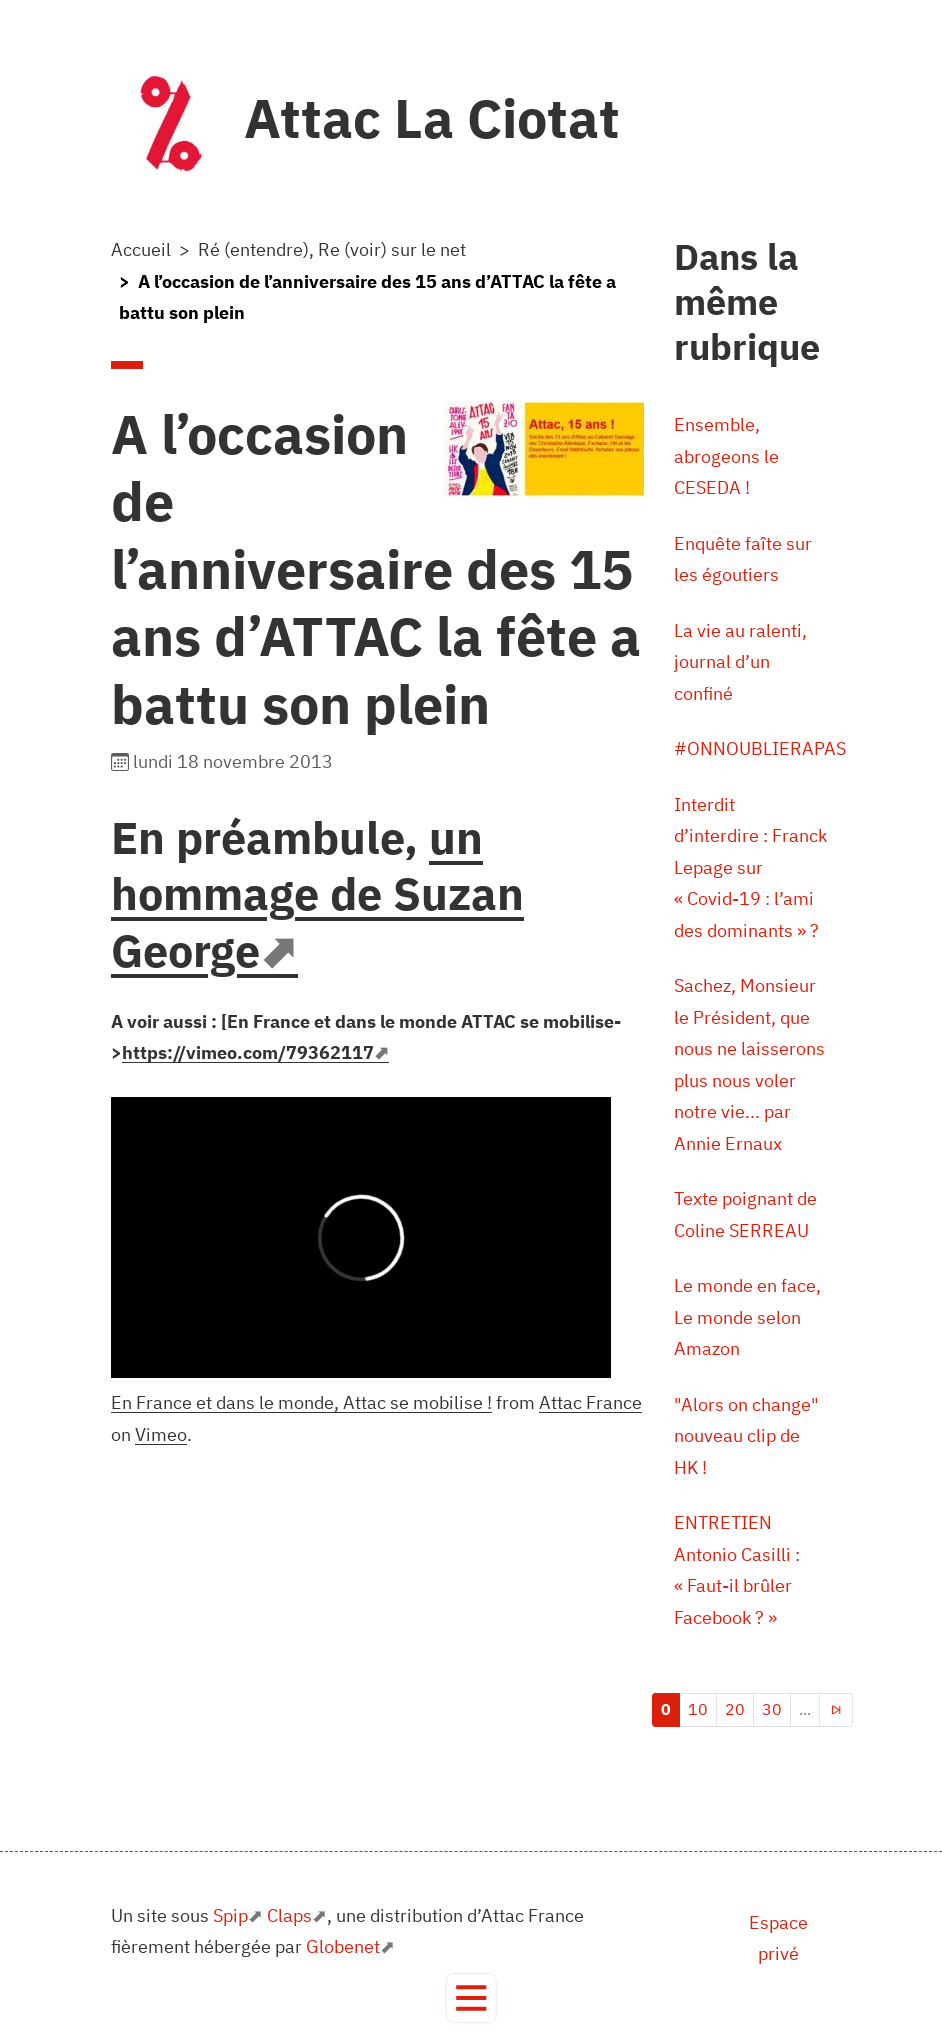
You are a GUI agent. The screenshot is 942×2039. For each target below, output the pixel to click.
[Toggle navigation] (471, 1998)
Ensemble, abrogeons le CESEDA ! (726, 456)
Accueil (141, 249)
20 (735, 1709)
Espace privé (778, 1938)
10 (698, 1709)
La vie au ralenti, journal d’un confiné (740, 662)
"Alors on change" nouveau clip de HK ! (746, 1436)
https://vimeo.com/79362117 (248, 1052)
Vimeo (161, 1434)
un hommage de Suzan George (317, 893)
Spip (230, 1915)
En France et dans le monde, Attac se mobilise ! (301, 1402)
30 (772, 1709)
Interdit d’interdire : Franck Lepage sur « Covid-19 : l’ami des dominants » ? (750, 867)
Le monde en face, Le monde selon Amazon (747, 1317)
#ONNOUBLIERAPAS (760, 748)
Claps (289, 1915)
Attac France (590, 1402)
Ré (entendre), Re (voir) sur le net (332, 249)
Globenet (343, 1946)
